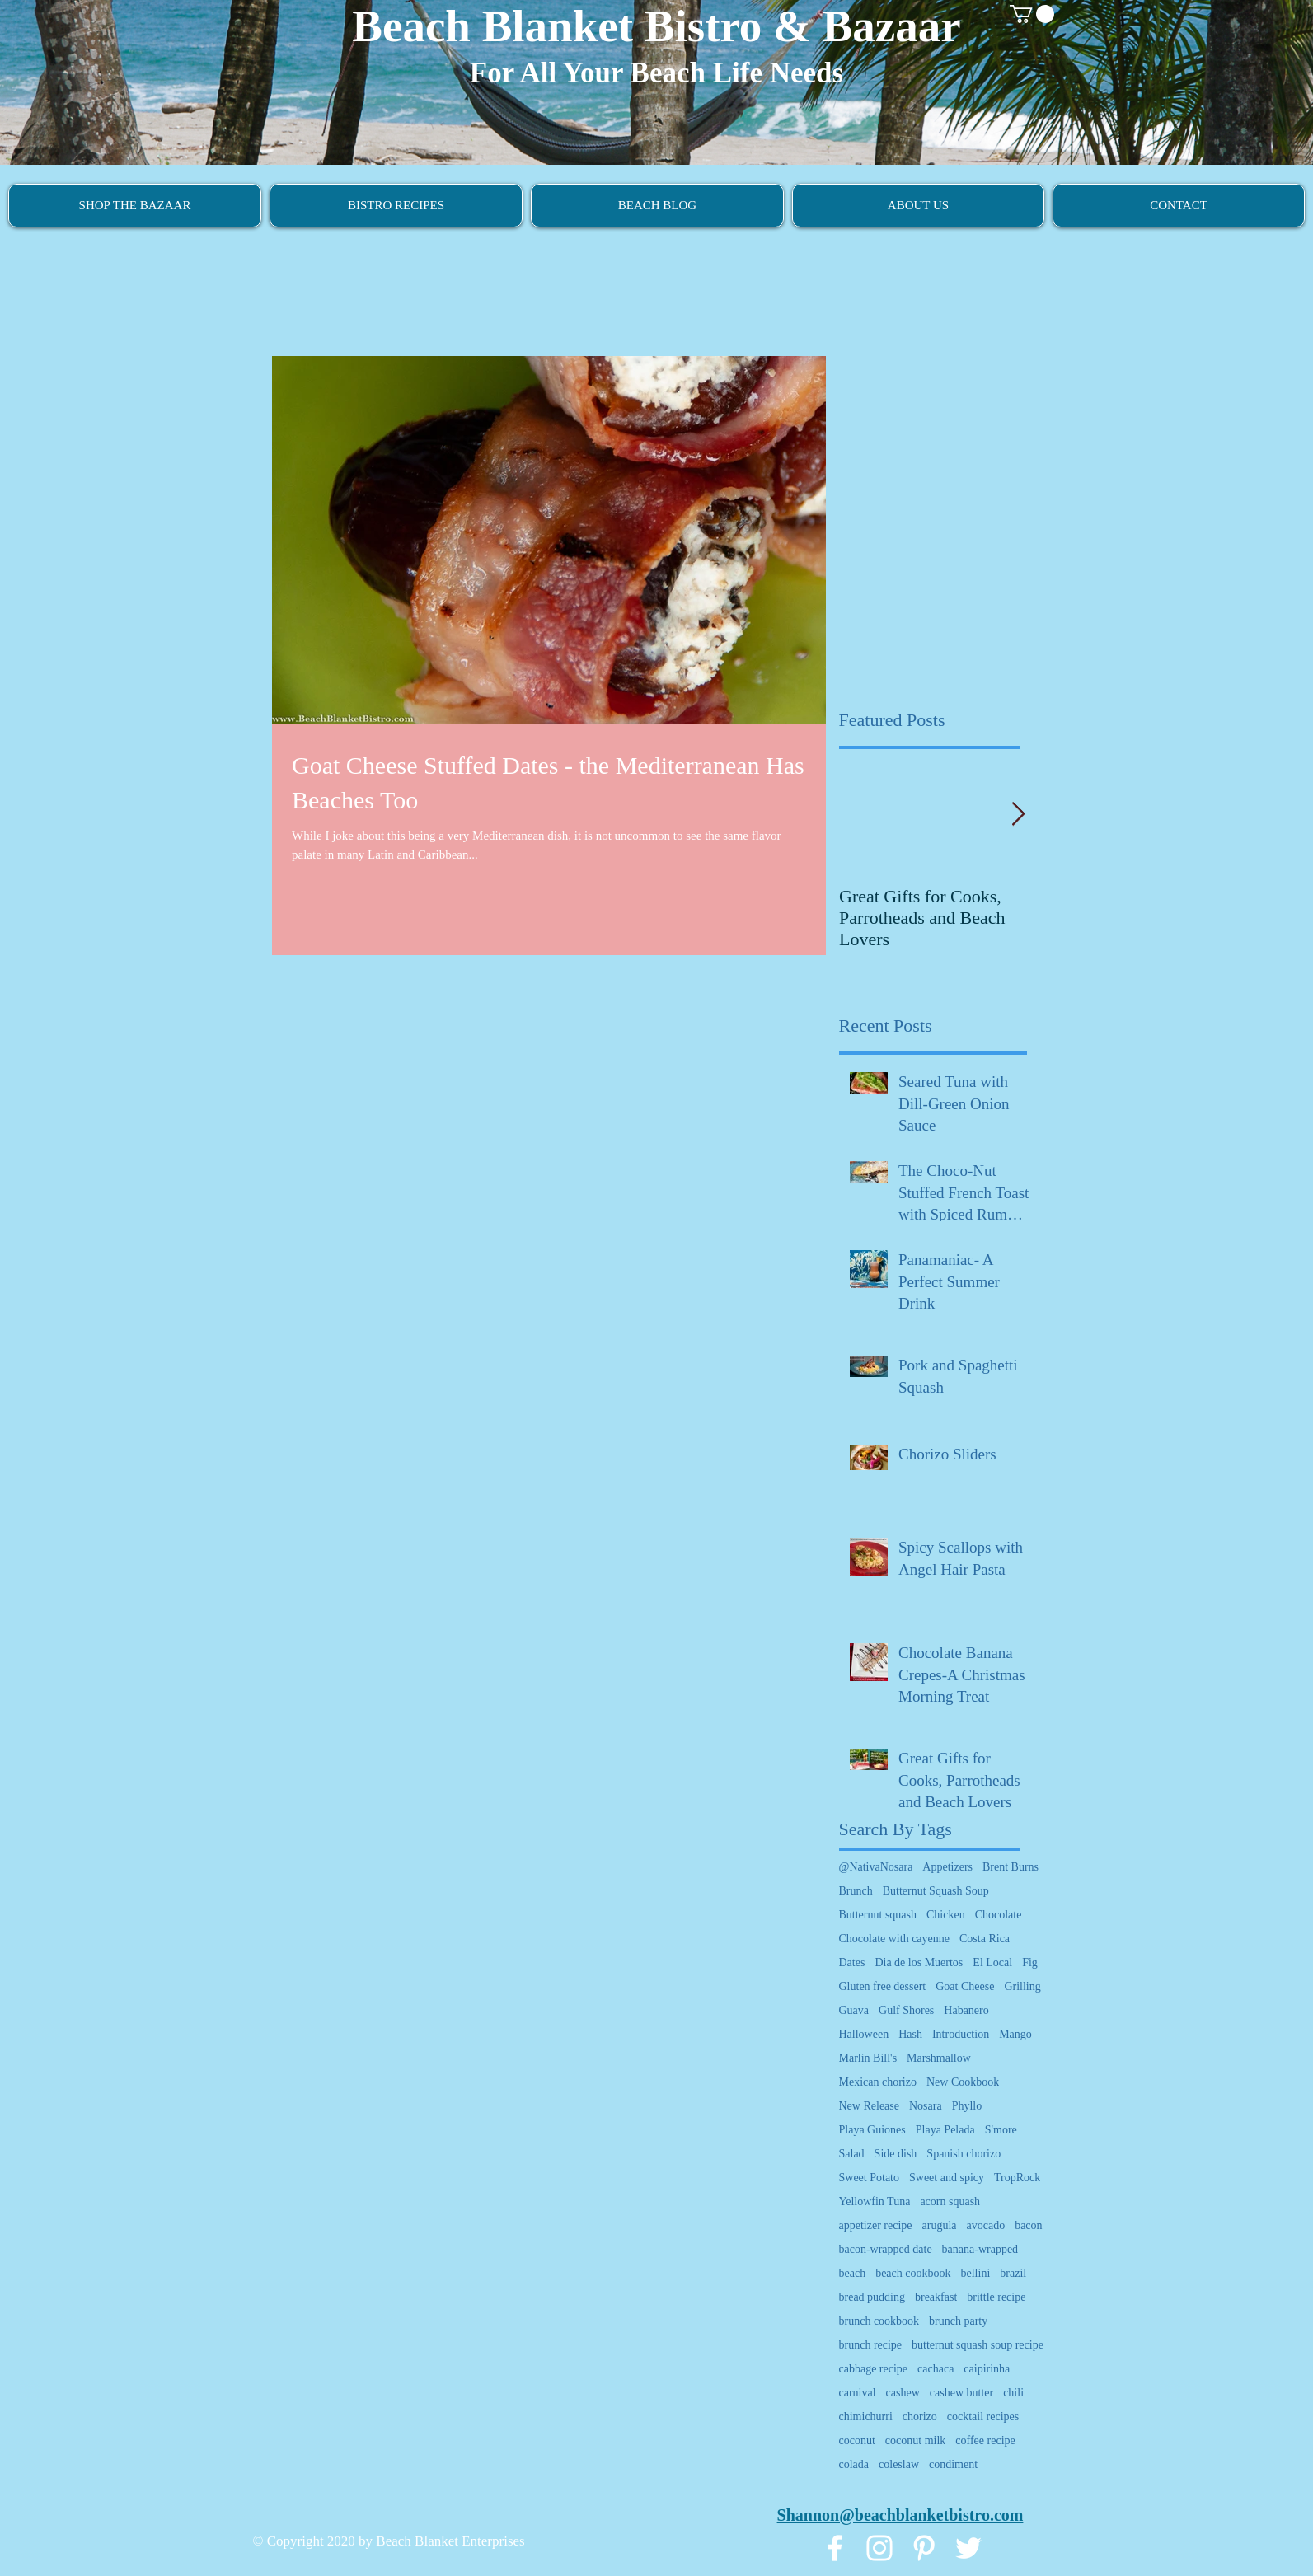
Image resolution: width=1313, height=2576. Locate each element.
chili (1013, 2392)
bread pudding (872, 2297)
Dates (852, 1962)
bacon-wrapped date (885, 2249)
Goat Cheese (965, 1986)
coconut (857, 2440)
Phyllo (967, 2106)
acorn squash (950, 2201)
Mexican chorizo (878, 2082)
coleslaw (899, 2464)
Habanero (966, 2010)
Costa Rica (984, 1938)
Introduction (960, 2034)
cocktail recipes (983, 2416)
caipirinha (987, 2369)
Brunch (856, 1891)
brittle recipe (996, 2297)
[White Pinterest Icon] (924, 2548)
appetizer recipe (875, 2225)
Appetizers (947, 1867)
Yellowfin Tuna (875, 2201)
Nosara (925, 2106)
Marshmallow (939, 2058)
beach (852, 2273)
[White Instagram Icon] (879, 2548)
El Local (992, 1962)
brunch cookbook (879, 2321)
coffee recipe (985, 2440)
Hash (910, 2034)
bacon (1028, 2225)
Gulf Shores (906, 2010)
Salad (852, 2153)
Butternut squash (878, 1915)
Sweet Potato (869, 2177)
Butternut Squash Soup (936, 1891)
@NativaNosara (876, 1867)
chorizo (920, 2416)
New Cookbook (962, 2082)
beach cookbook (912, 2273)
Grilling (1022, 1986)
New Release (869, 2106)
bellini (976, 2273)
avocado (985, 2225)
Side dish (896, 2153)
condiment (953, 2464)
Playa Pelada (945, 2130)
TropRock (1017, 2177)
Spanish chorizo (963, 2153)
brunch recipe (871, 2345)
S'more (1001, 2130)
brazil (1013, 2273)
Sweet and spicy (946, 2177)
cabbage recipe (873, 2369)
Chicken (945, 1915)
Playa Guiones (872, 2130)
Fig (1030, 1962)
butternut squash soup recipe (977, 2345)
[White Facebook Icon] (835, 2548)
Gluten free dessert (882, 1986)
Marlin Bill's (868, 2058)
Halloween (864, 2034)
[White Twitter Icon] (968, 2548)
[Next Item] (1018, 815)
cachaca (935, 2369)
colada (854, 2464)
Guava (854, 2010)
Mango (1015, 2034)
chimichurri (866, 2416)
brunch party (958, 2321)
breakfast (936, 2297)
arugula (939, 2225)
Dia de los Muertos (919, 1962)
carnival (857, 2392)
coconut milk (915, 2440)
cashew (903, 2392)
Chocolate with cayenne (894, 1938)
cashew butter (961, 2392)
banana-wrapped (980, 2249)
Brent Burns (1010, 1867)
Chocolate (998, 1915)
